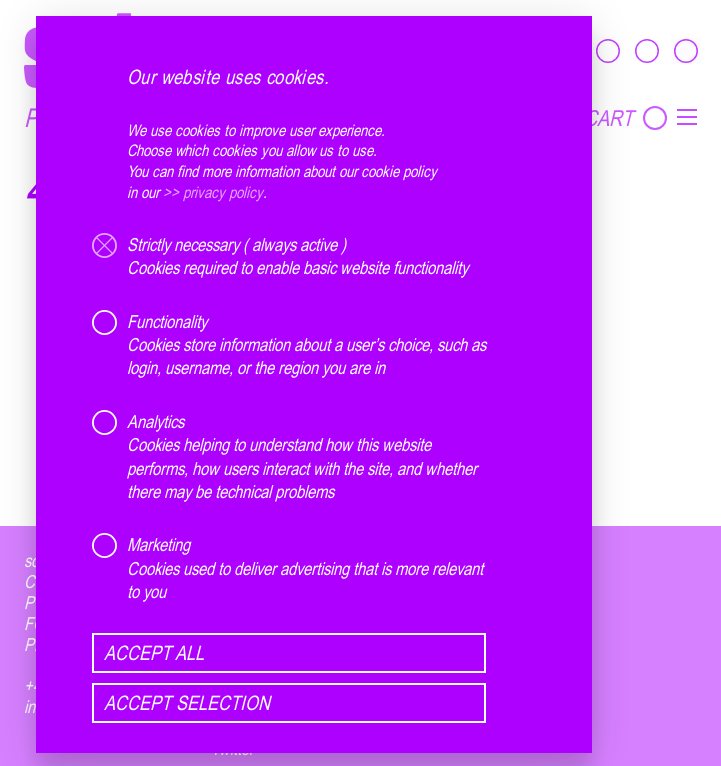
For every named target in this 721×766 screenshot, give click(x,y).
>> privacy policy (213, 192)
